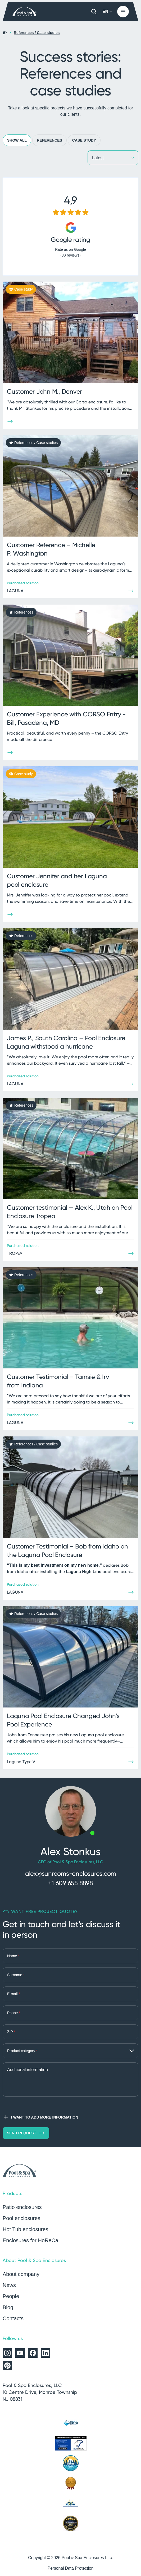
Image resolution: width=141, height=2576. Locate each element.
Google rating (70, 239)
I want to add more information (40, 2117)
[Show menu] (123, 11)
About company (21, 2274)
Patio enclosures (22, 2207)
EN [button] (107, 11)
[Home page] (25, 11)
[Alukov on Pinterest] (7, 2365)
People (11, 2296)
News (9, 2285)
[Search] (94, 11)
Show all (17, 140)
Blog (8, 2307)
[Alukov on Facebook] (33, 2353)
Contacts (13, 2318)
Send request (26, 2133)
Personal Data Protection (70, 2568)
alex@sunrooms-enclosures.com (70, 1873)
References (49, 140)
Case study (84, 140)
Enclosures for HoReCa (30, 2240)
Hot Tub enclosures (25, 2229)
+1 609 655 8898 (70, 1883)
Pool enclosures (21, 2218)
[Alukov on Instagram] (7, 2353)
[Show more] (10, 421)
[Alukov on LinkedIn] (45, 2353)
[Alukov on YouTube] (20, 2353)
